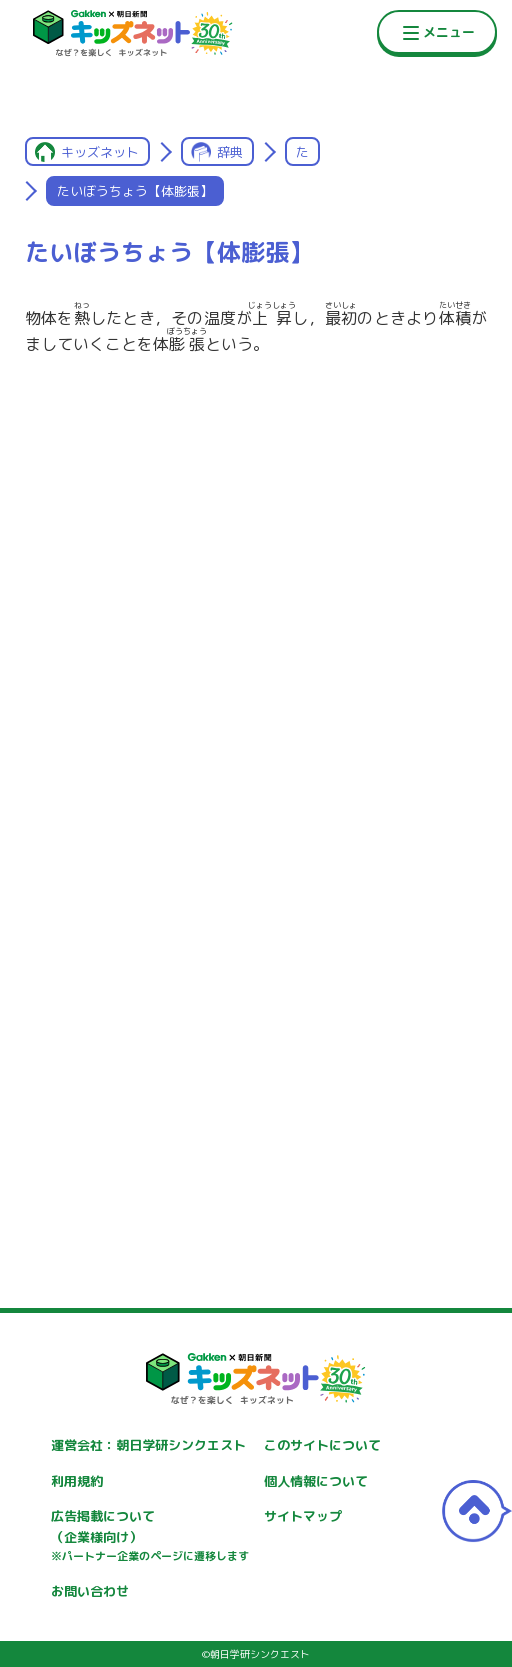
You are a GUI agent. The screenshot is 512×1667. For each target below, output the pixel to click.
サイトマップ (303, 1516)
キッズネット (100, 152)
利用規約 (77, 1481)
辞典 (230, 152)
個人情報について (316, 1481)
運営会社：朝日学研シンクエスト (148, 1445)
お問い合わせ (90, 1591)
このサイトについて (322, 1445)
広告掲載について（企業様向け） (150, 1536)
